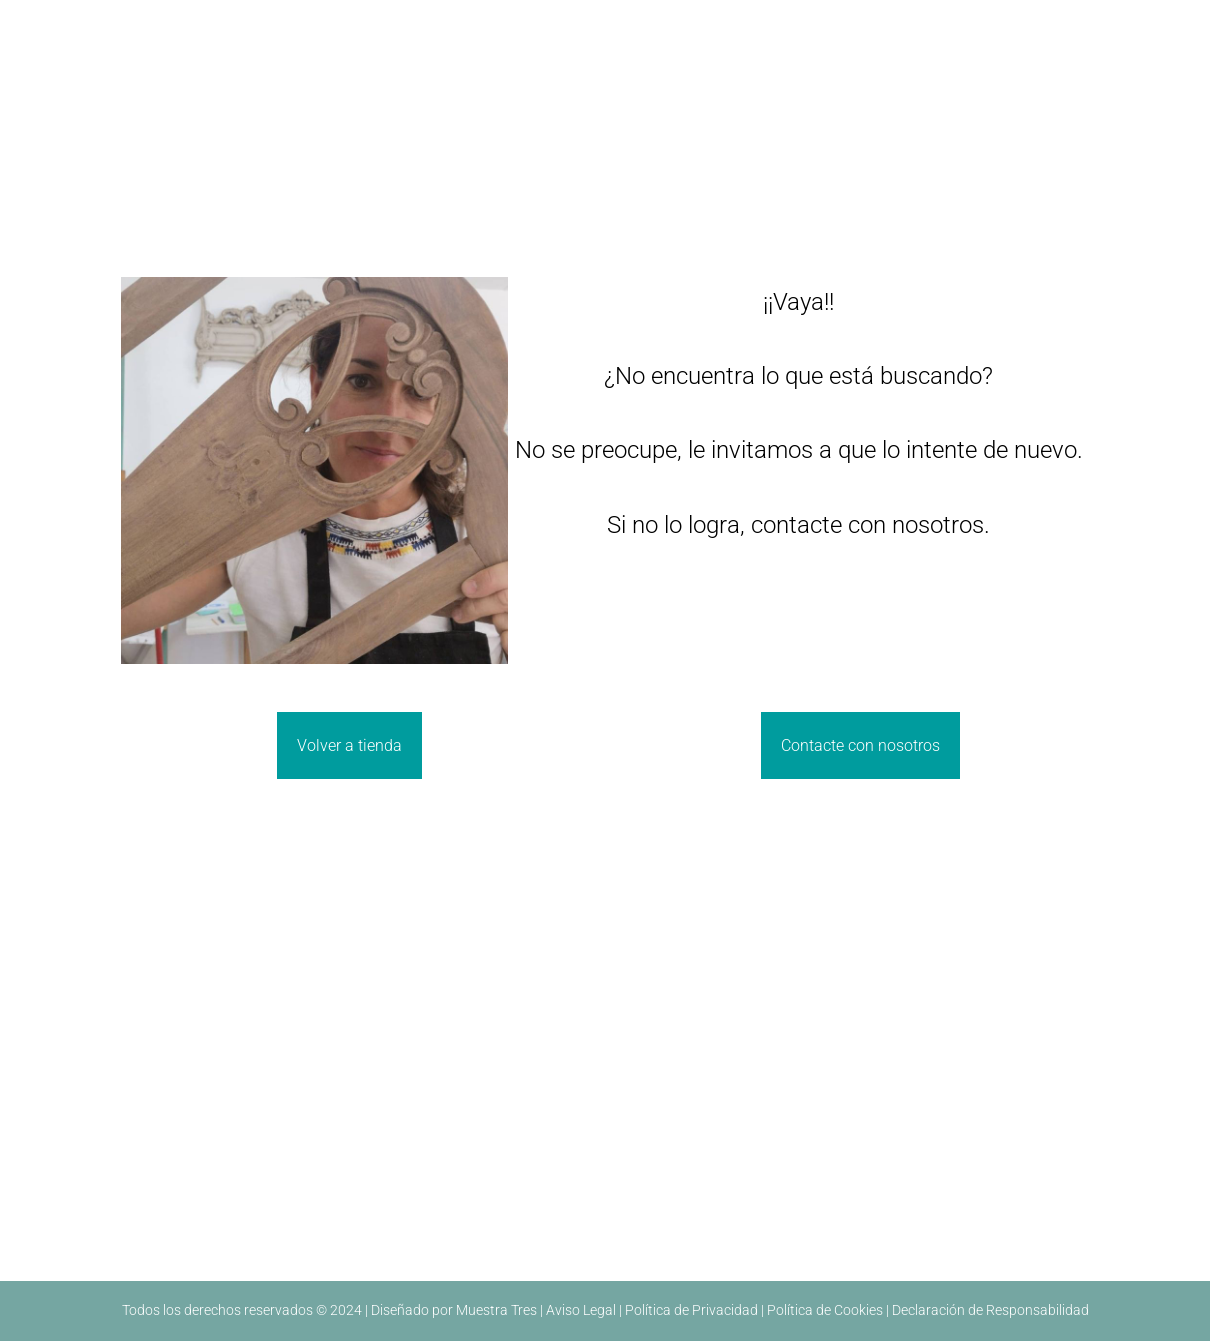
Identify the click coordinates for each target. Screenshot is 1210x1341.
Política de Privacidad (691, 1310)
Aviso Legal (581, 1310)
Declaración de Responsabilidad (990, 1310)
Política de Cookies (825, 1310)
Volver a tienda (349, 745)
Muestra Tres (496, 1310)
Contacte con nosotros (860, 745)
